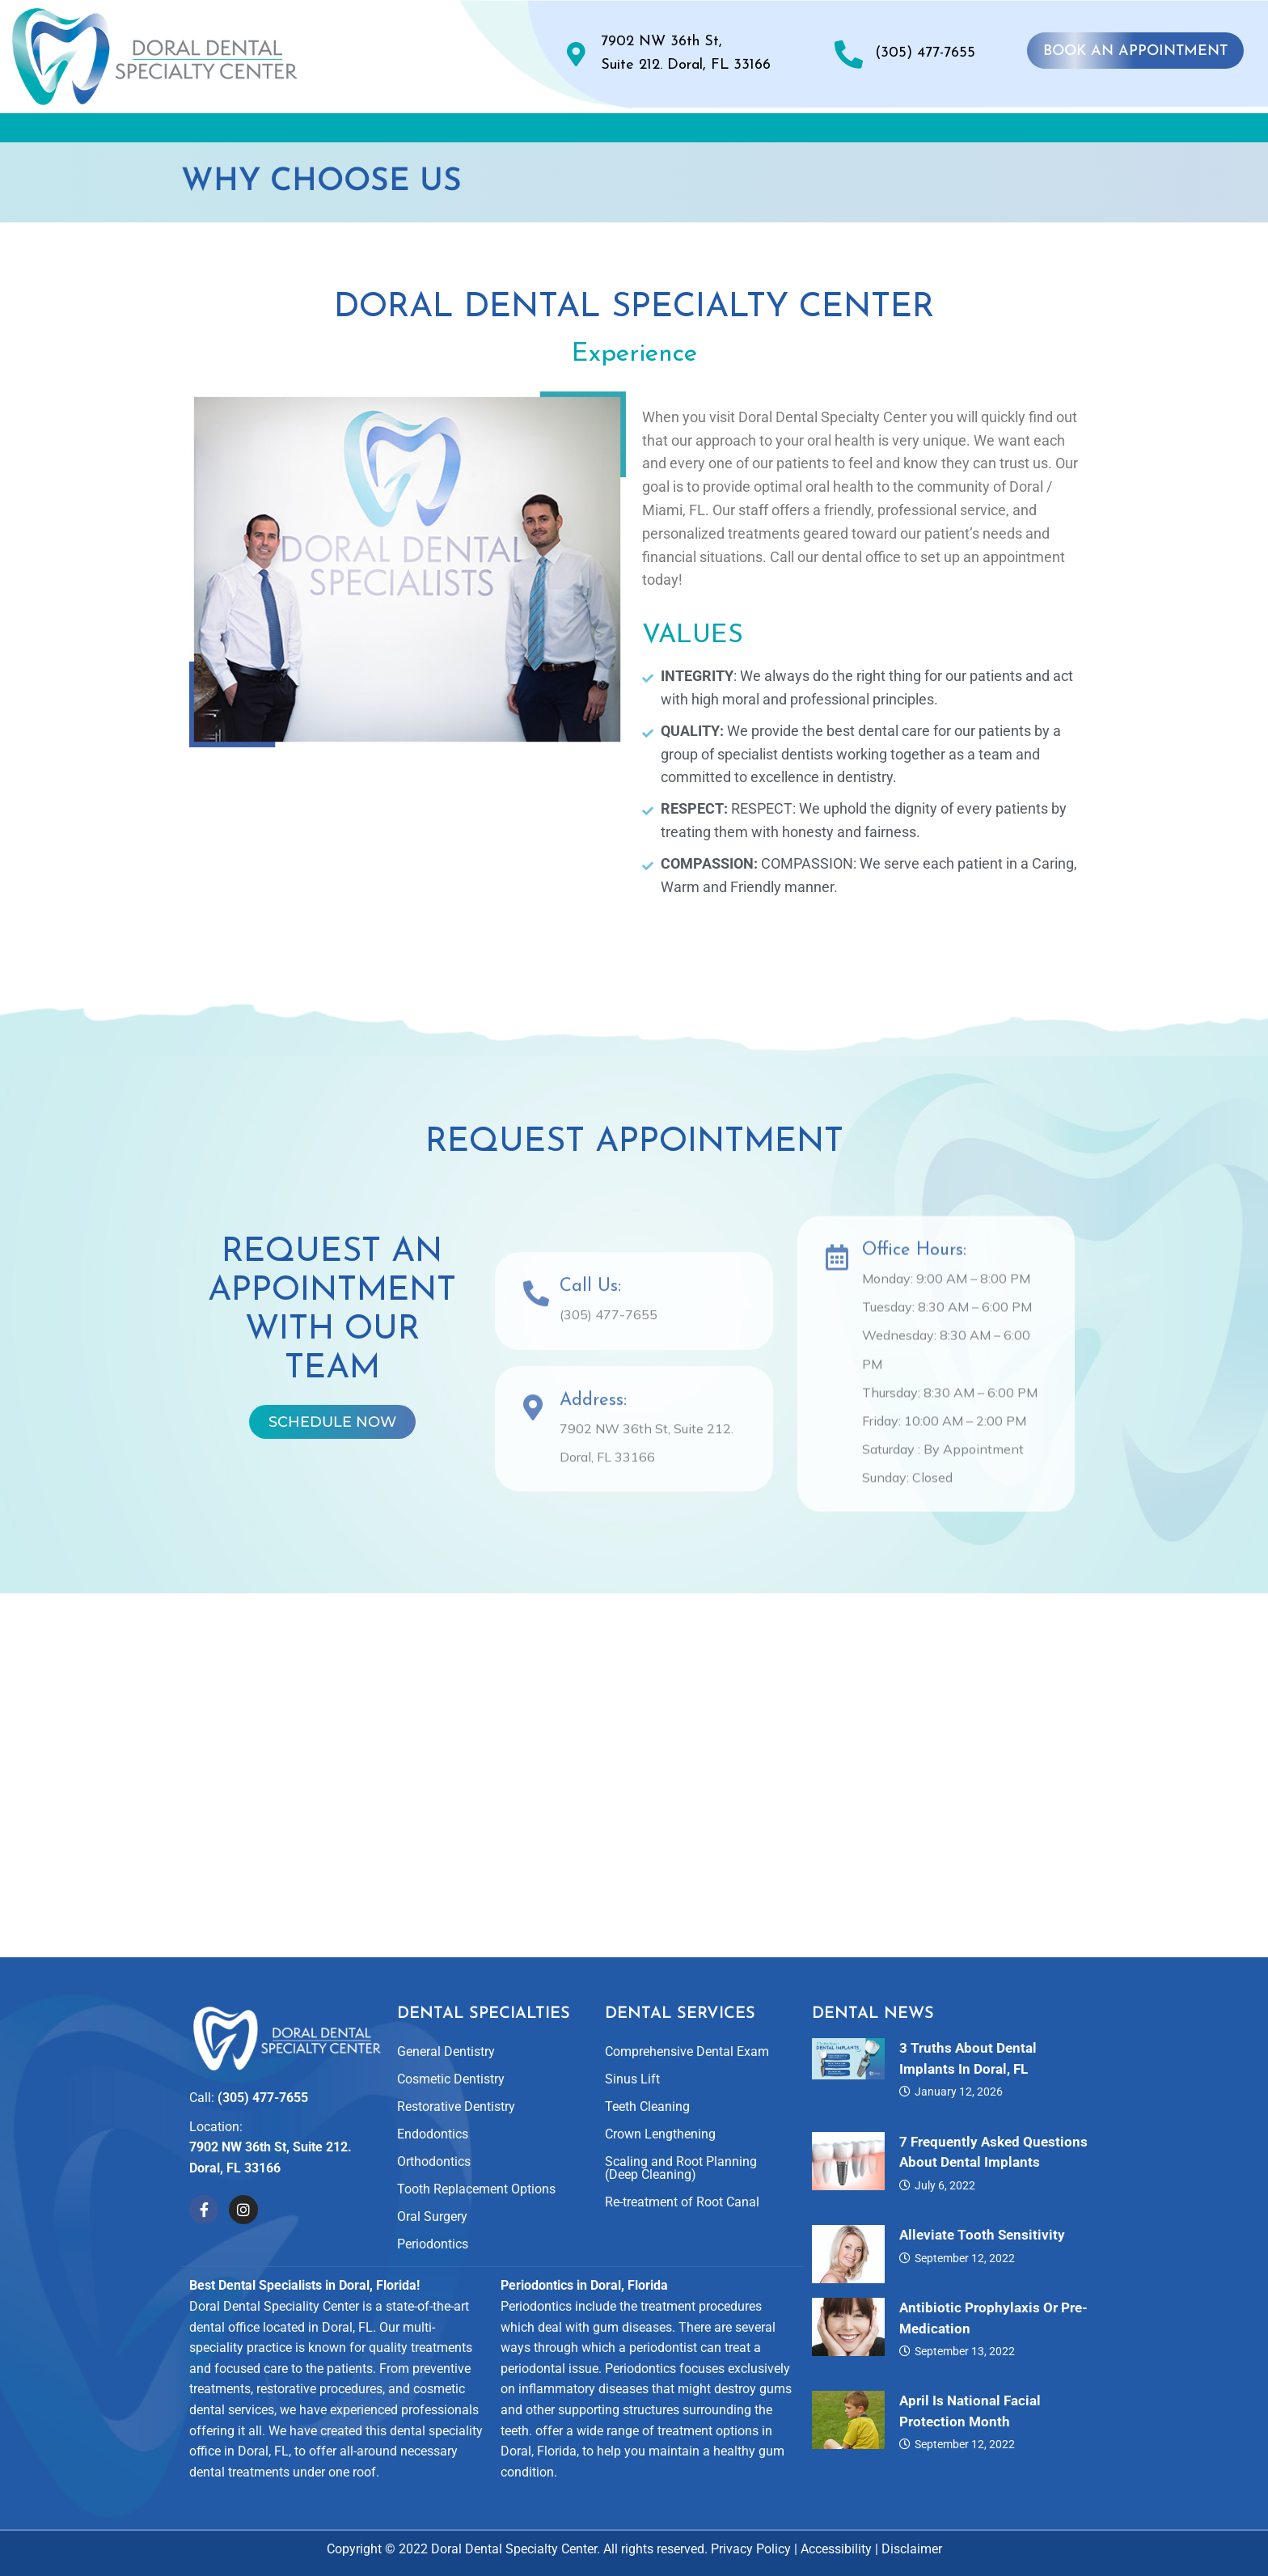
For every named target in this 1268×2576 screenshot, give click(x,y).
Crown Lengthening (660, 2134)
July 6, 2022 (945, 2185)
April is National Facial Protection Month (970, 2411)
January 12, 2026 (959, 2091)
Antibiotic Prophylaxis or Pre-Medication (993, 2318)
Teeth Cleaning (647, 2106)
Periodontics (432, 2244)
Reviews (812, 131)
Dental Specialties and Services (480, 131)
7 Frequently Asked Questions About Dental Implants (993, 2152)
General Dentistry (446, 2051)
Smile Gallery (690, 131)
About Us (279, 131)
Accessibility (836, 2549)
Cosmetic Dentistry (451, 2079)
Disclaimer (911, 2549)
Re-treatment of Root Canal (682, 2202)
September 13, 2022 (965, 2351)
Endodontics (432, 2134)
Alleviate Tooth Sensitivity (982, 2235)
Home (176, 131)
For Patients (936, 131)
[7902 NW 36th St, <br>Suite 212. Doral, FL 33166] (576, 54)
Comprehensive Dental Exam (687, 2051)
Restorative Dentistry (456, 2106)
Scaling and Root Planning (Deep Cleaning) (681, 2168)
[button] (279, 131)
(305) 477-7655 (925, 53)
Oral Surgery (432, 2216)
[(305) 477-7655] (849, 54)
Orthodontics (434, 2161)
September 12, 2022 (965, 2258)
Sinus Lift (632, 2079)
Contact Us (1071, 131)
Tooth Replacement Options (476, 2189)
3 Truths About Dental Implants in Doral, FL (968, 2058)
